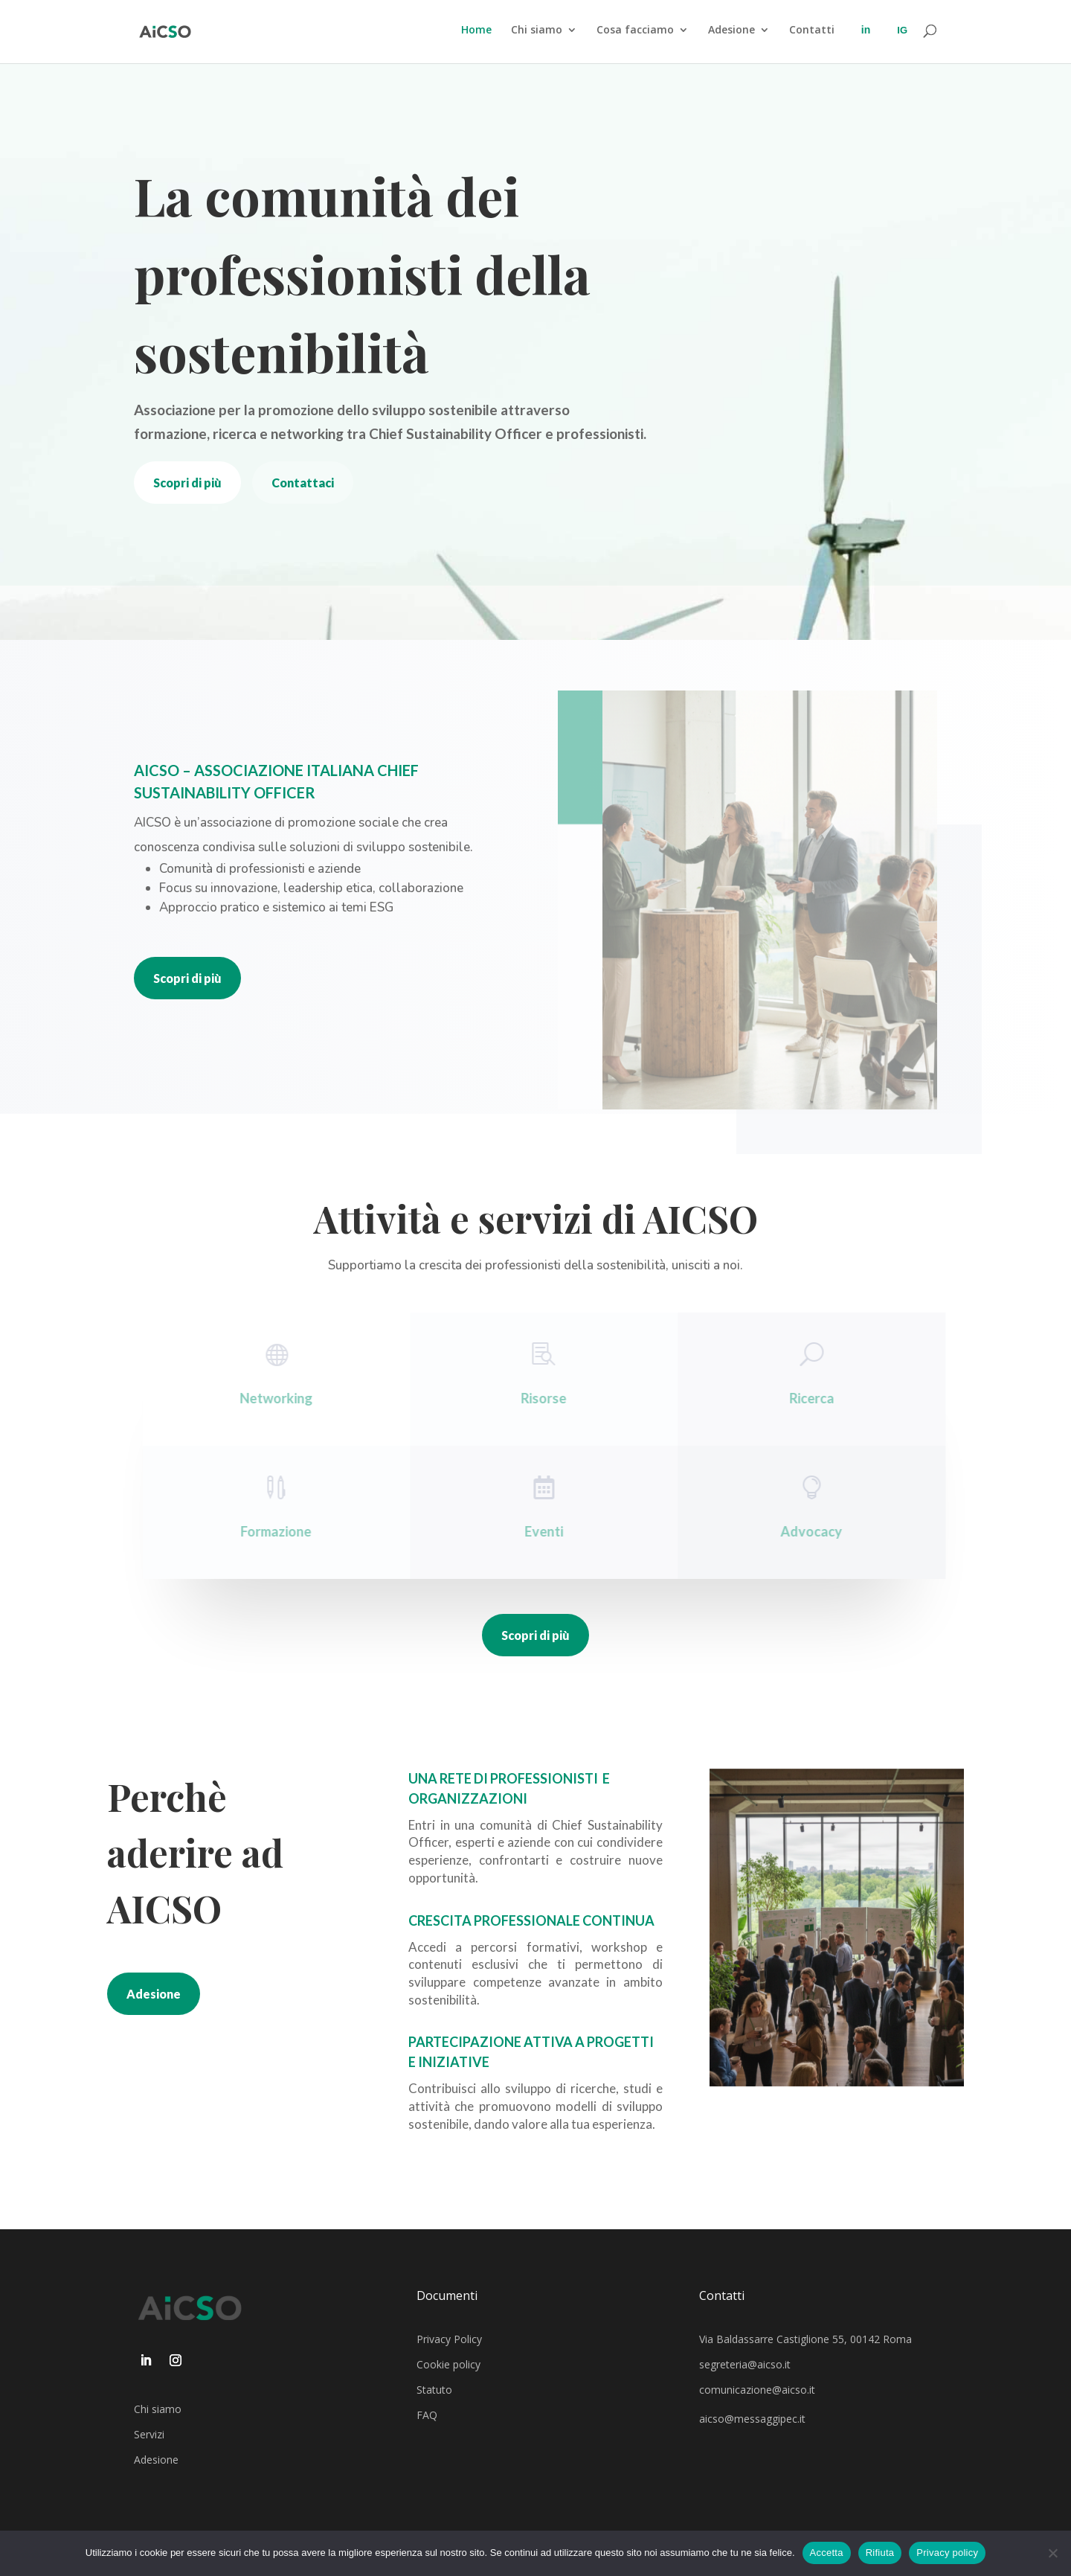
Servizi (149, 2434)
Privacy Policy (449, 2339)
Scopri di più (187, 482)
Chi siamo (536, 30)
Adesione (731, 30)
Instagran (902, 44)
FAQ (426, 2415)
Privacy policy (947, 2552)
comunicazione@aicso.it (757, 2390)
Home (476, 30)
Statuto (434, 2390)
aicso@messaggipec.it (752, 2419)
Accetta (826, 2552)
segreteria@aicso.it (745, 2364)
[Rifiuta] (1052, 2552)
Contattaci (302, 482)
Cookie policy (448, 2364)
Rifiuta (880, 2552)
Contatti (811, 30)
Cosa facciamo (635, 30)
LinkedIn (865, 44)
